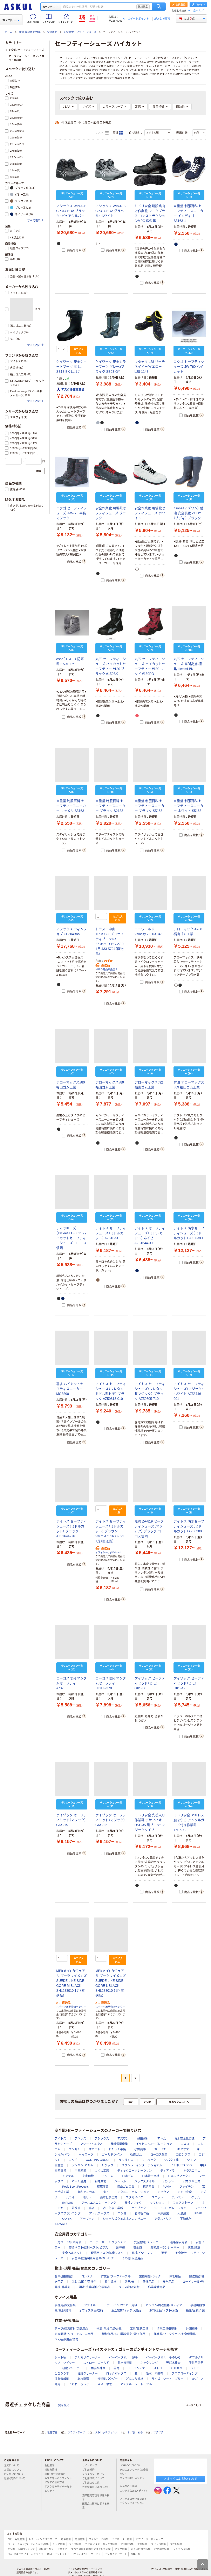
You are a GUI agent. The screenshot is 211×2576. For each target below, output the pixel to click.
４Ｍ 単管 (104, 2384)
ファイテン (186, 2186)
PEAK (198, 2213)
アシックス (102, 2138)
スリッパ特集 (158, 2544)
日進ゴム (128, 2176)
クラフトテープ (76, 2432)
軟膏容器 (52, 2432)
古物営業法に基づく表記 (95, 2489)
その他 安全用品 (132, 2258)
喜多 (92, 2208)
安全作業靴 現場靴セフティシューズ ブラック (110, 513)
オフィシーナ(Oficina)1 (108, 1552)
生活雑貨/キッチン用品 (126, 2310)
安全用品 (52, 32)
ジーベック (149, 2159)
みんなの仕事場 (130, 2486)
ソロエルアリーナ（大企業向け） (134, 2471)
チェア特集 (59, 2544)
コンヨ (122, 2213)
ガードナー (161, 2149)
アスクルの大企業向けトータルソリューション (134, 2501)
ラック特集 (75, 2544)
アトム (161, 2138)
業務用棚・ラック (150, 2276)
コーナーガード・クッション (108, 2242)
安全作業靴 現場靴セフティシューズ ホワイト (150, 513)
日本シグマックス (179, 2176)
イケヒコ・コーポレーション (154, 2143)
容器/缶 (129, 2281)
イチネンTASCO (181, 2165)
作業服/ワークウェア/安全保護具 (175, 2334)
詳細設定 (143, 6)
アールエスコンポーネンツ (98, 2202)
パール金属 (79, 2181)
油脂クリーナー (87, 2373)
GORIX (67, 2218)
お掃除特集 (127, 2544)
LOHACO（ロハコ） (131, 2465)
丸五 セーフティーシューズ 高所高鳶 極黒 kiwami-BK (188, 664)
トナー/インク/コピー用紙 (120, 2305)
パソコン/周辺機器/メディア (164, 2305)
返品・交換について (16, 2478)
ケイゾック (138, 2208)
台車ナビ (62, 2549)
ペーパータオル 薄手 (123, 2357)
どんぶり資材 (134, 2378)
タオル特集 (176, 2544)
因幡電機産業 (119, 2143)
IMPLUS (67, 2202)
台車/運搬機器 (64, 2276)
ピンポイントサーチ (115, 2554)
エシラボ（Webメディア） (133, 2492)
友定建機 (88, 2176)
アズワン (123, 2138)
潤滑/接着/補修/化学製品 (94, 2287)
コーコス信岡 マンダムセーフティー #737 (71, 1683)
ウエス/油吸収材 (128, 2287)
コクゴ (73, 2159)
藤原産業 (103, 2186)
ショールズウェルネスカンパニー (124, 2218)
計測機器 (192, 2328)
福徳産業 (148, 2186)
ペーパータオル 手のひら (163, 2357)
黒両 (116, 2368)
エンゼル (74, 2149)
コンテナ (87, 2276)
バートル (120, 2181)
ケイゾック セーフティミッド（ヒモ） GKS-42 (188, 1683)
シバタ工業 (171, 2159)
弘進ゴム (136, 2154)
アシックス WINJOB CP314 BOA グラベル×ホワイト (110, 211)
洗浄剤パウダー (107, 2378)
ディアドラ (167, 2170)
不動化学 (186, 2218)
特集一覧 (136, 2554)
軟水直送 (83, 2378)
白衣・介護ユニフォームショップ (25, 2554)
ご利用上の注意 (92, 2482)
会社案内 (51, 2465)
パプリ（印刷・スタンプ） (133, 2480)
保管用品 (175, 2276)
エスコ (185, 2143)
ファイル (90, 2305)
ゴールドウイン (112, 2154)
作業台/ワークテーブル (116, 2276)
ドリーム (108, 2176)
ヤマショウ (157, 2202)
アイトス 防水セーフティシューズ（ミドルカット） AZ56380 (188, 1233)
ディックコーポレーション (134, 2170)
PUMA (167, 2186)
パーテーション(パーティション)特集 (28, 2544)
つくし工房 (102, 2170)
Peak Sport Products (75, 2186)
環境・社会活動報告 (57, 2474)
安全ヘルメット (72, 2252)
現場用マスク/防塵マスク (107, 2252)
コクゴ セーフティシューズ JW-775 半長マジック (71, 513)
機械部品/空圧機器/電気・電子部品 (123, 2334)
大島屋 (181, 2213)
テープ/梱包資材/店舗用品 (71, 2328)
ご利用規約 (90, 2469)
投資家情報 (52, 2469)
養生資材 (110, 2281)
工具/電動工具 (139, 2328)
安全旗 (137, 2247)
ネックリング (149, 2362)
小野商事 (140, 2149)
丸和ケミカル (86, 2192)
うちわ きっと (79, 2384)
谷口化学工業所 (113, 2208)
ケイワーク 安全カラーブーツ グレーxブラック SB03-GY (110, 366)
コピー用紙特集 (16, 2539)
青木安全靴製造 (184, 2138)
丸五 (106, 2192)
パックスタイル (144, 2181)
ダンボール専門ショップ (21, 2549)
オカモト (94, 2149)
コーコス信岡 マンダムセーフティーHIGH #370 (110, 1683)
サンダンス (126, 2159)
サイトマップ (89, 2465)
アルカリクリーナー (88, 2357)
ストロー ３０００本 (168, 2368)
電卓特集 (66, 2539)
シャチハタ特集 (181, 2549)
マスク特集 (121, 2549)
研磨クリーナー (72, 2368)
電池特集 (80, 2539)
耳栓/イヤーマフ (142, 2252)
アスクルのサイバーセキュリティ (58, 2488)
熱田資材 (143, 2138)
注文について (13, 2465)
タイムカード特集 (98, 2539)
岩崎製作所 (142, 2213)
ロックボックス (116, 2373)
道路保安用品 (178, 2242)
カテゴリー (11, 20)
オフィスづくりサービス (87, 2554)
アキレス (80, 2138)
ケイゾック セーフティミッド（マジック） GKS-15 (71, 1820)
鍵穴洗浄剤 (125, 2362)
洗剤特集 (142, 2544)
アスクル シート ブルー (137, 2384)
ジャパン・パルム (82, 2165)
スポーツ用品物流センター (71, 2007)
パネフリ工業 (191, 2181)
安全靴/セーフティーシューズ (80, 32)
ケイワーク (86, 2154)
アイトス (60, 2138)
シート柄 (60, 2357)
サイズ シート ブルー (167, 2378)
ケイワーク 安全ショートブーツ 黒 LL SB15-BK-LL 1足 (71, 366)
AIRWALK (61, 2224)
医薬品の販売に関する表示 (95, 2505)
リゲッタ (107, 2165)
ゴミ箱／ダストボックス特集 (101, 2544)
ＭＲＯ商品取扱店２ (106, 969)
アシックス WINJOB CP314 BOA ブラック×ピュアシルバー (71, 211)
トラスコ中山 (191, 2170)
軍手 (164, 2252)
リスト (102, 133)
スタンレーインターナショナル (142, 2165)
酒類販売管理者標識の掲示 (95, 2497)
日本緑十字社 (150, 2176)
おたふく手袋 (117, 2149)
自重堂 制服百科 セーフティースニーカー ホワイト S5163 (188, 806)
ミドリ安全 (184, 2192)
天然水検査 (173, 2362)
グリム (195, 2197)
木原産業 (163, 2213)
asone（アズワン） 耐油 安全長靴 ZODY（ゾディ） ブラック (188, 513)
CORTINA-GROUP (98, 2159)
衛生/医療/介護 (195, 2310)
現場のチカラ (46, 2549)
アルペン (177, 2197)
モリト (87, 2197)
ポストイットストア (58, 2554)
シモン (191, 2159)
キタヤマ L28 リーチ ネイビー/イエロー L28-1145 (150, 366)
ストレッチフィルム (106, 2432)
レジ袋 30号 (135, 2432)
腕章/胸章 (194, 2247)
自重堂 (59, 2165)
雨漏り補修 (98, 2368)
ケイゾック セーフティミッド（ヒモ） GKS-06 (150, 1683)
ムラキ (70, 2197)
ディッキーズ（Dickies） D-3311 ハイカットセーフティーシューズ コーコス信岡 (71, 1238)
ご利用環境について (95, 2478)
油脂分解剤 (62, 2378)
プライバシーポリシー (96, 2474)
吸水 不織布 (154, 2373)
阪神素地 (100, 2181)
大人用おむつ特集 (140, 2549)
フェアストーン (183, 2202)
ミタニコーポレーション (133, 2192)
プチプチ (158, 2432)
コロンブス (183, 2154)
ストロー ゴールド (96, 2362)
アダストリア (163, 2218)
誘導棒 (120, 2247)
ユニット (157, 2197)
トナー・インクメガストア (43, 2539)
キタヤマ (183, 2149)
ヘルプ (200, 10)
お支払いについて (15, 2474)
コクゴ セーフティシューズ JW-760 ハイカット (188, 366)
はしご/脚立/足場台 (84, 2281)
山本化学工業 (108, 2197)
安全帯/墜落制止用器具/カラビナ (93, 2258)
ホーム (8, 32)
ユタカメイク (134, 2197)
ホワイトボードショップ (149, 2539)
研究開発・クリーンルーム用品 (74, 2334)
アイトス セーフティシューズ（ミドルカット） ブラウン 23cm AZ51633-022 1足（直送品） (110, 1531)
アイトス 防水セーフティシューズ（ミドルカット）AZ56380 (188, 1526)
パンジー (169, 2181)
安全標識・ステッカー (148, 2242)
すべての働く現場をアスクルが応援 (91, 2549)
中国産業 (80, 2170)
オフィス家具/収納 (91, 2310)
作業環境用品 (156, 2287)
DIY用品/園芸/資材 (66, 2339)
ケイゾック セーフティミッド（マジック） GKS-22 (110, 1820)
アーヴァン (87, 2218)
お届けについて (14, 2469)
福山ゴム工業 (125, 2186)
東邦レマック (133, 2202)
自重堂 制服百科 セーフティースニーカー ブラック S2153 (110, 806)
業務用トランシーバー (164, 2247)
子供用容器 (196, 2362)
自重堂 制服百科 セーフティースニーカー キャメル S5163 (71, 806)
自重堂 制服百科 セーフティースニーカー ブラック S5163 (149, 806)
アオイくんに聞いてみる (180, 2479)
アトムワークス (99, 2213)
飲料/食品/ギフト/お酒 (163, 2310)
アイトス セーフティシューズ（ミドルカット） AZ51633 (110, 1233)
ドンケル (68, 2176)
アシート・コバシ (91, 2143)
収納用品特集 (161, 2549)
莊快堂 (76, 2208)
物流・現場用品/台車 (30, 32)
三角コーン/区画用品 (68, 2242)
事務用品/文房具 (65, 2305)
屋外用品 (148, 2281)
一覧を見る (62, 2405)
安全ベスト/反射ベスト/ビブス (88, 2247)
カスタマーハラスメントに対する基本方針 (58, 2480)
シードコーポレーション (170, 2208)
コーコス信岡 (159, 2154)
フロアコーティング (185, 2373)
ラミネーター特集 (122, 2539)
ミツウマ (163, 2192)
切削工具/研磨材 (167, 2328)
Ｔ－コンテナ (136, 2368)
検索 (159, 6)
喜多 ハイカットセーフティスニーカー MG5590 (71, 1389)
